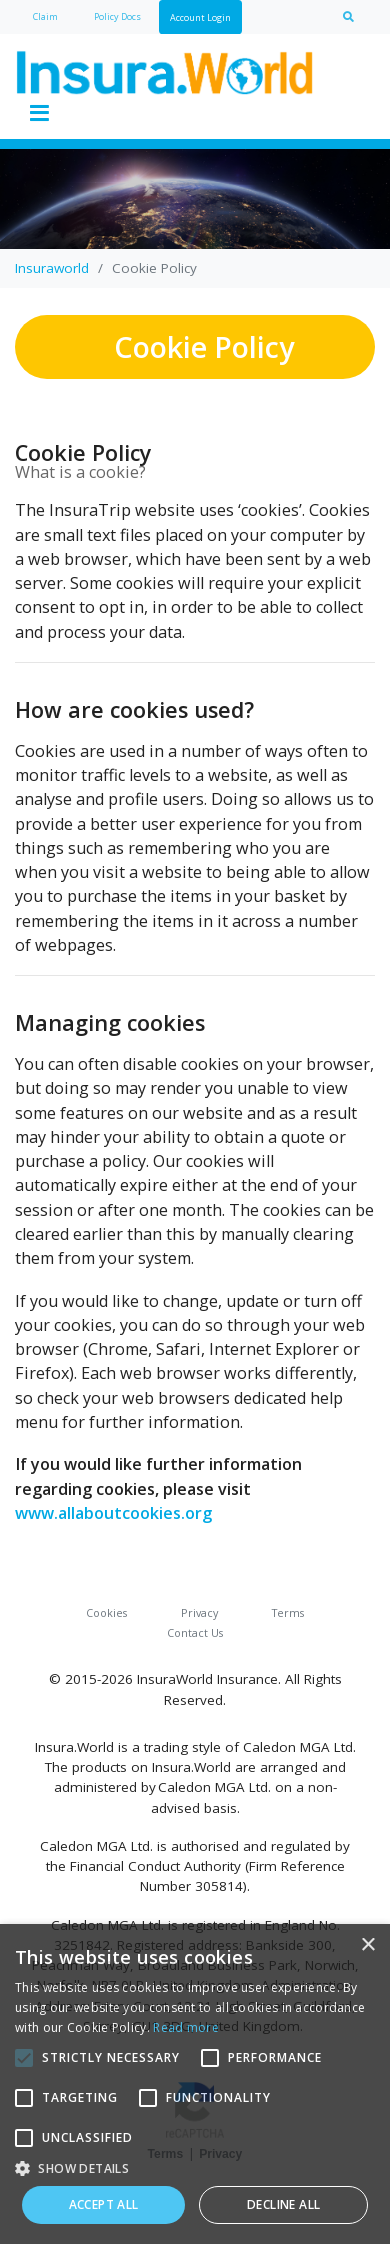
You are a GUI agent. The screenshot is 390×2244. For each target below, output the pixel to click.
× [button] (367, 1945)
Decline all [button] (283, 2204)
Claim (45, 16)
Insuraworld (52, 268)
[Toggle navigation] (39, 114)
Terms (288, 1612)
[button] (195, 2168)
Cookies (106, 1612)
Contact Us (195, 1632)
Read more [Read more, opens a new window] (186, 2027)
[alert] (195, 2084)
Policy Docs (117, 16)
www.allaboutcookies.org (113, 1513)
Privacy (199, 1612)
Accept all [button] (104, 2204)
